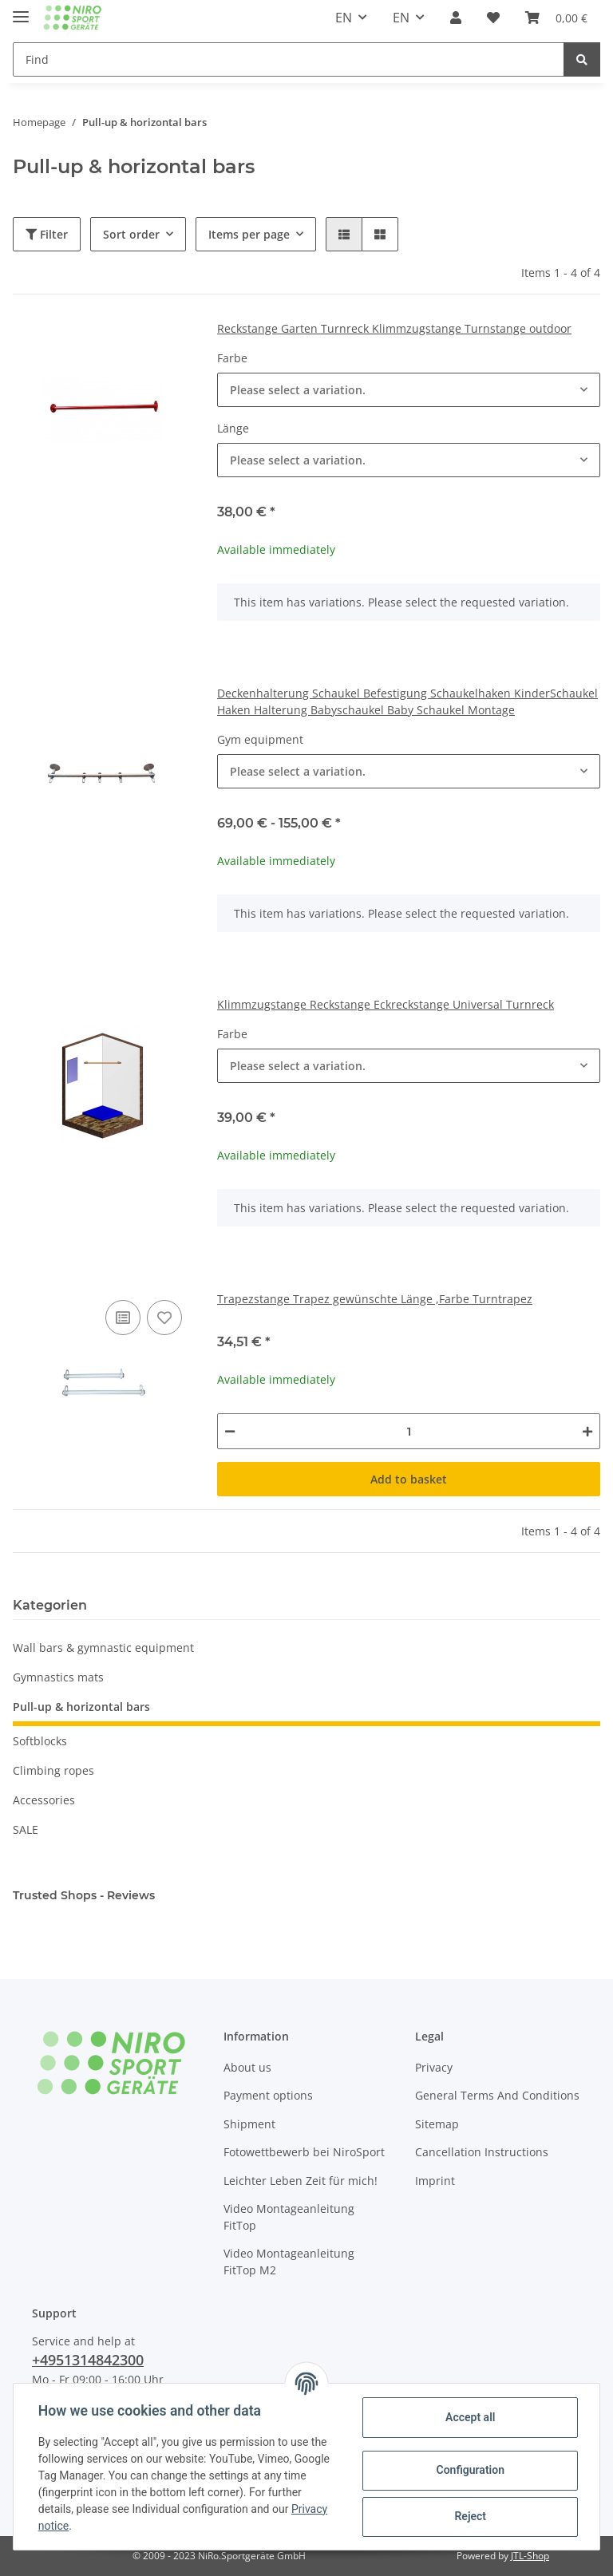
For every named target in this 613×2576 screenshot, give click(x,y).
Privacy (434, 2067)
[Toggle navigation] (21, 10)
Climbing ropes (53, 1770)
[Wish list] (493, 18)
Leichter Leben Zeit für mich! (300, 2180)
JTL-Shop (530, 2555)
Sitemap (437, 2124)
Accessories (44, 1800)
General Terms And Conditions (497, 2095)
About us (247, 2067)
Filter (47, 234)
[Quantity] (408, 1431)
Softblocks (40, 1740)
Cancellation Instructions (481, 2151)
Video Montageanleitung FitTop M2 (288, 2262)
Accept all (469, 2417)
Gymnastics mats (58, 1677)
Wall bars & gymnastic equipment (103, 1647)
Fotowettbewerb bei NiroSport (304, 2151)
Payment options (268, 2095)
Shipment (249, 2124)
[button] (455, 18)
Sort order (131, 234)
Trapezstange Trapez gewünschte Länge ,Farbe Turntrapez (374, 1298)
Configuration (469, 2469)
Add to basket (408, 1479)
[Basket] (556, 18)
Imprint (435, 2180)
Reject (469, 2516)
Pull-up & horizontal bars (81, 1706)
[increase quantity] (587, 1431)
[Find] (288, 59)
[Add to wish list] (164, 1317)
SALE (25, 1829)
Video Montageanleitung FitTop (288, 2217)
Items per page (249, 234)
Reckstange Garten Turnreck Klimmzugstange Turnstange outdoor (394, 328)
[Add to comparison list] (122, 1317)
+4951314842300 (88, 2359)
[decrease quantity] (230, 1431)
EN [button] (343, 17)
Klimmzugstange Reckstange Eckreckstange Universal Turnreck (385, 1004)
